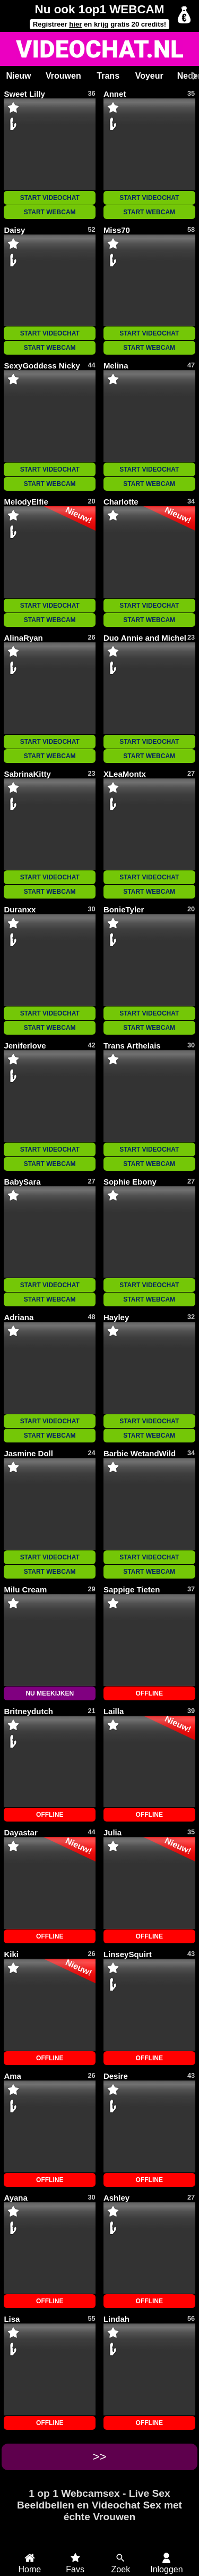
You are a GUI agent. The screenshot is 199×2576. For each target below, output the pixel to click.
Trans (108, 75)
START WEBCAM (50, 212)
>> (99, 2456)
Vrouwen (63, 75)
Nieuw (18, 75)
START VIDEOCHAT (50, 198)
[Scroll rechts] (193, 76)
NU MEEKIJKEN (49, 1693)
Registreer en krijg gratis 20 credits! (99, 24)
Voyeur (149, 75)
